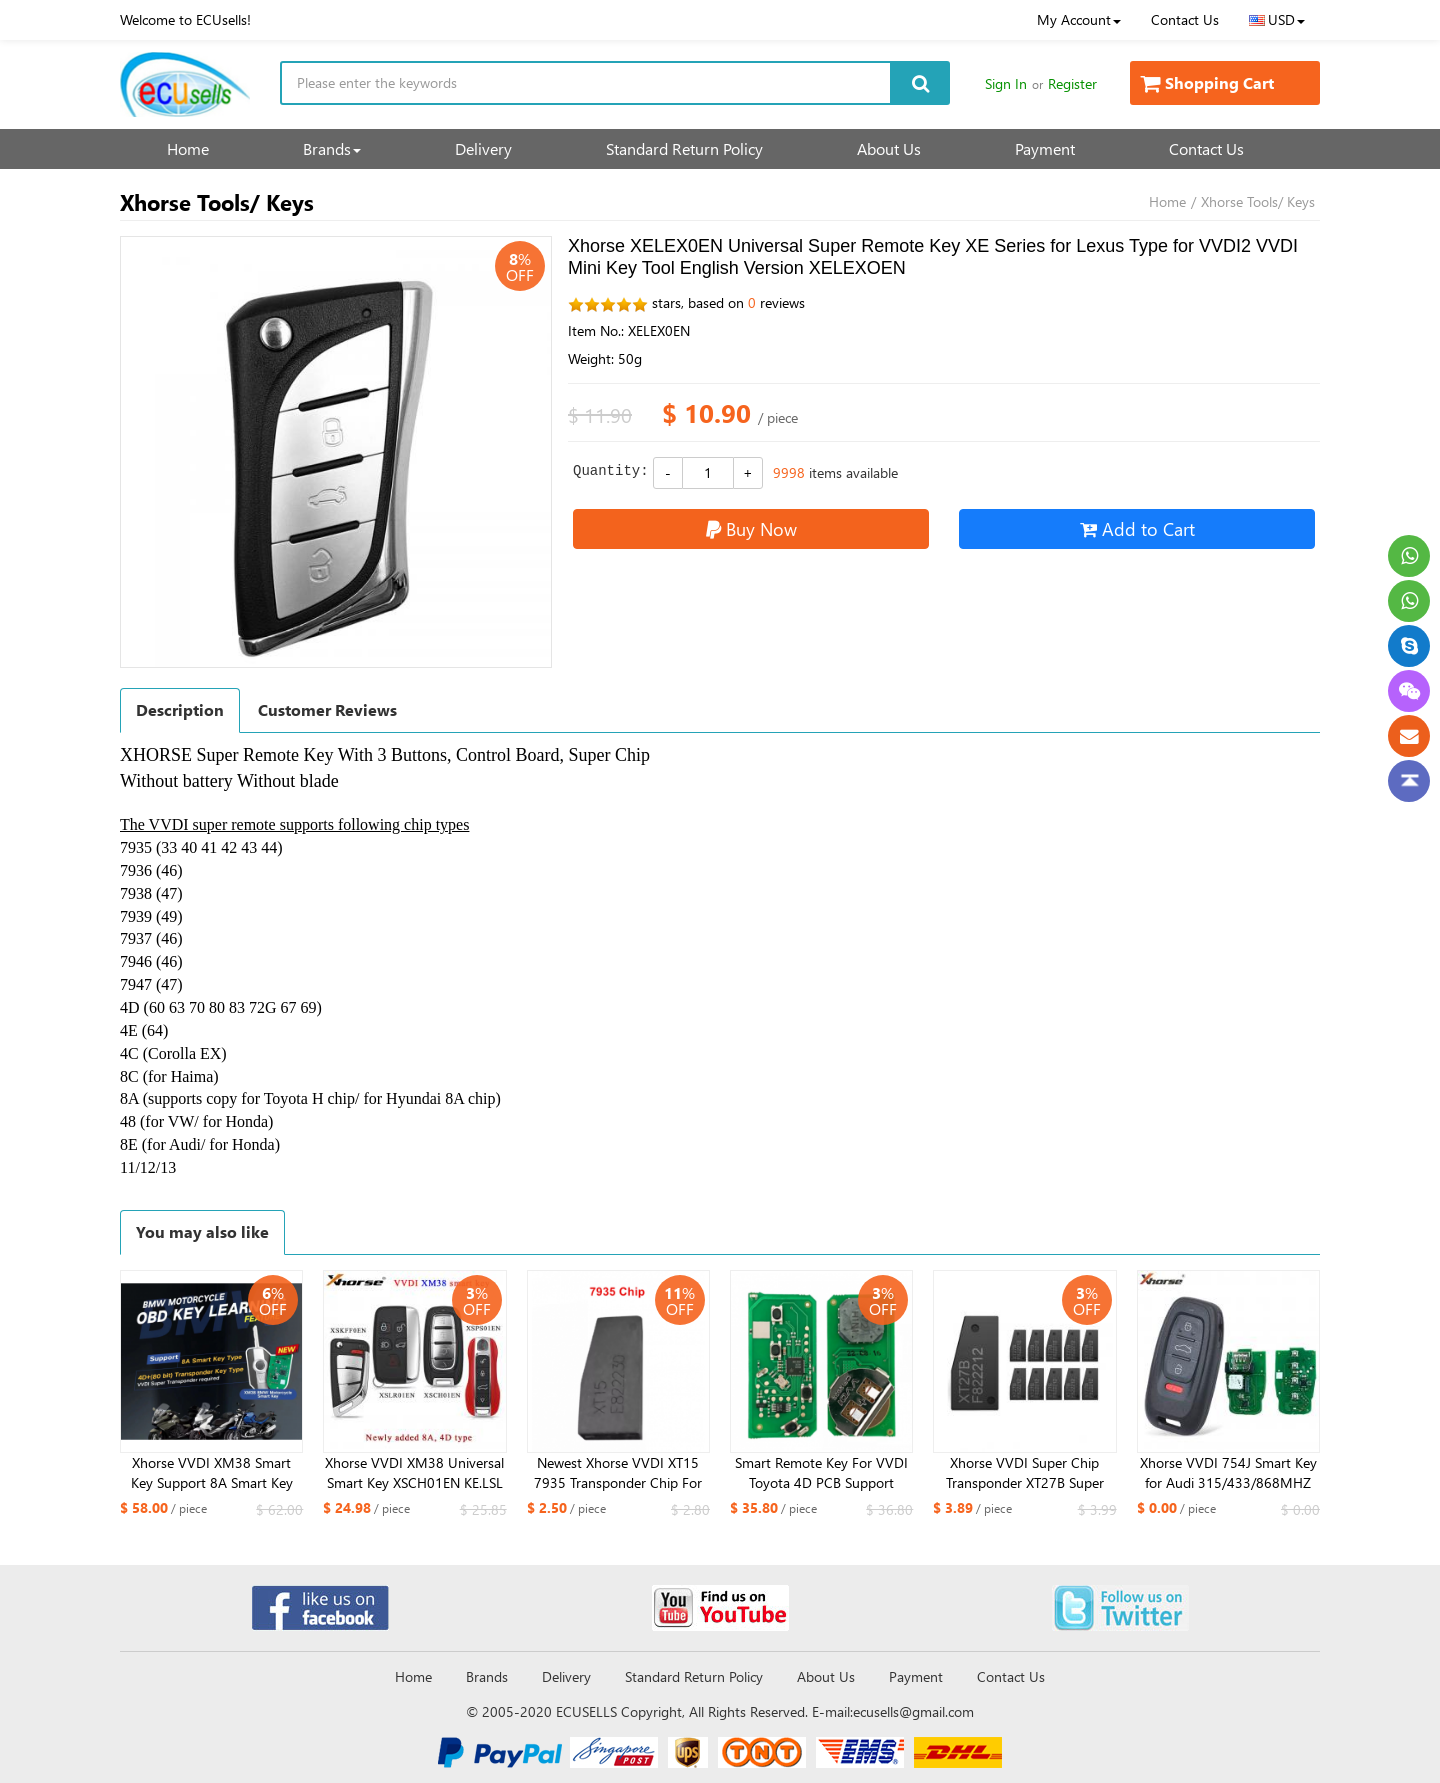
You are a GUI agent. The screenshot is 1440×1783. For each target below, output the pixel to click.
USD (1277, 19)
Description (180, 709)
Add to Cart (1137, 528)
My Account (1079, 19)
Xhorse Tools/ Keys (1258, 201)
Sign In (1006, 83)
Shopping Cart (1207, 82)
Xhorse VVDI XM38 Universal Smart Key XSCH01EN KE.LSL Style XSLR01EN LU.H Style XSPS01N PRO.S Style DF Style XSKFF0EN (414, 1473)
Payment (1045, 148)
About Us (889, 148)
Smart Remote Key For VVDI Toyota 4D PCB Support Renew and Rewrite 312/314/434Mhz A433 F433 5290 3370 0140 (821, 1473)
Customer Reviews (327, 709)
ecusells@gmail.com (913, 1711)
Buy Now (751, 528)
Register (1072, 83)
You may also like (202, 1231)
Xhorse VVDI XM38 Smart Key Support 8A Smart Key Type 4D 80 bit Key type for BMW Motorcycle (212, 1473)
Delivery (483, 148)
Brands (332, 148)
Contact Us (1185, 19)
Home (188, 148)
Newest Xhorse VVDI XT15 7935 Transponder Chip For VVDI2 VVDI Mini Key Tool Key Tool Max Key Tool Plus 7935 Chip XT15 (618, 1473)
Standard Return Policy (684, 148)
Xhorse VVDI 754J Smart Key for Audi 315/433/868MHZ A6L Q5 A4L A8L (1228, 1473)
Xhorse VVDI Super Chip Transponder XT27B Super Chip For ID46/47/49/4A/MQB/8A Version (1025, 1473)
